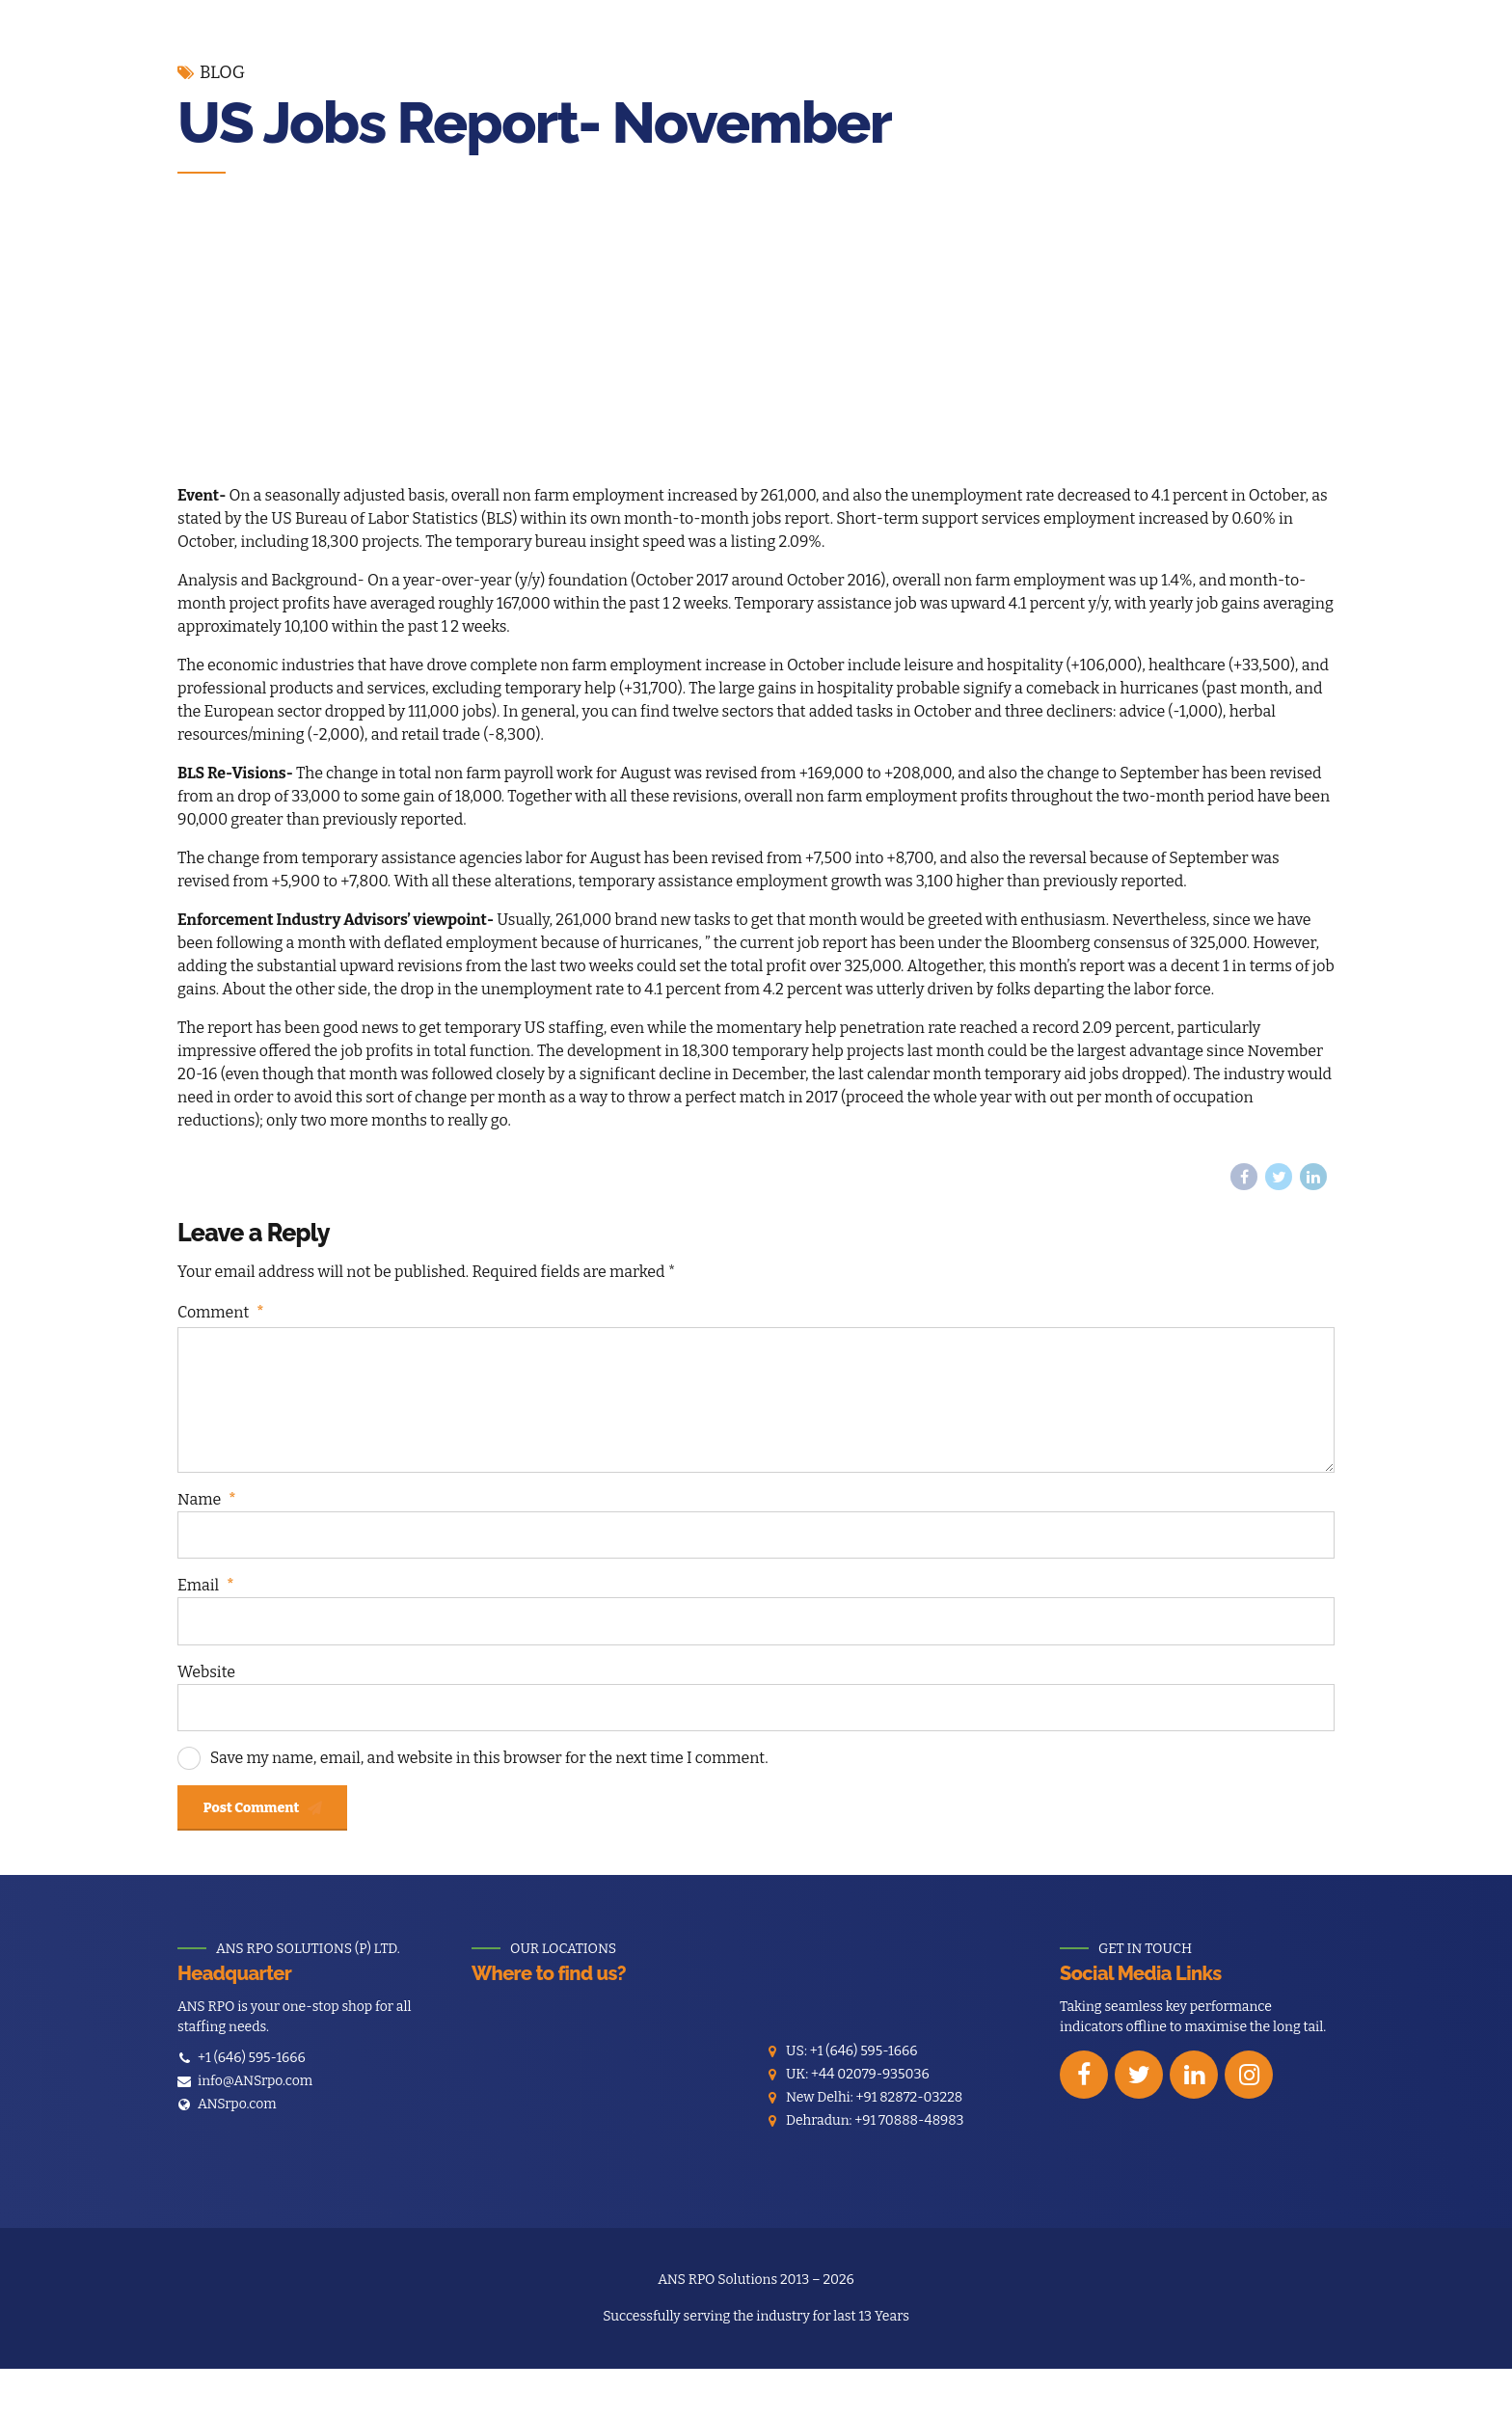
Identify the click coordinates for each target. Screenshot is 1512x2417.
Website (206, 1698)
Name (206, 1520)
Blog (222, 72)
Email (205, 1609)
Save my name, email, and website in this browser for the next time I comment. (489, 1787)
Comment (220, 1315)
